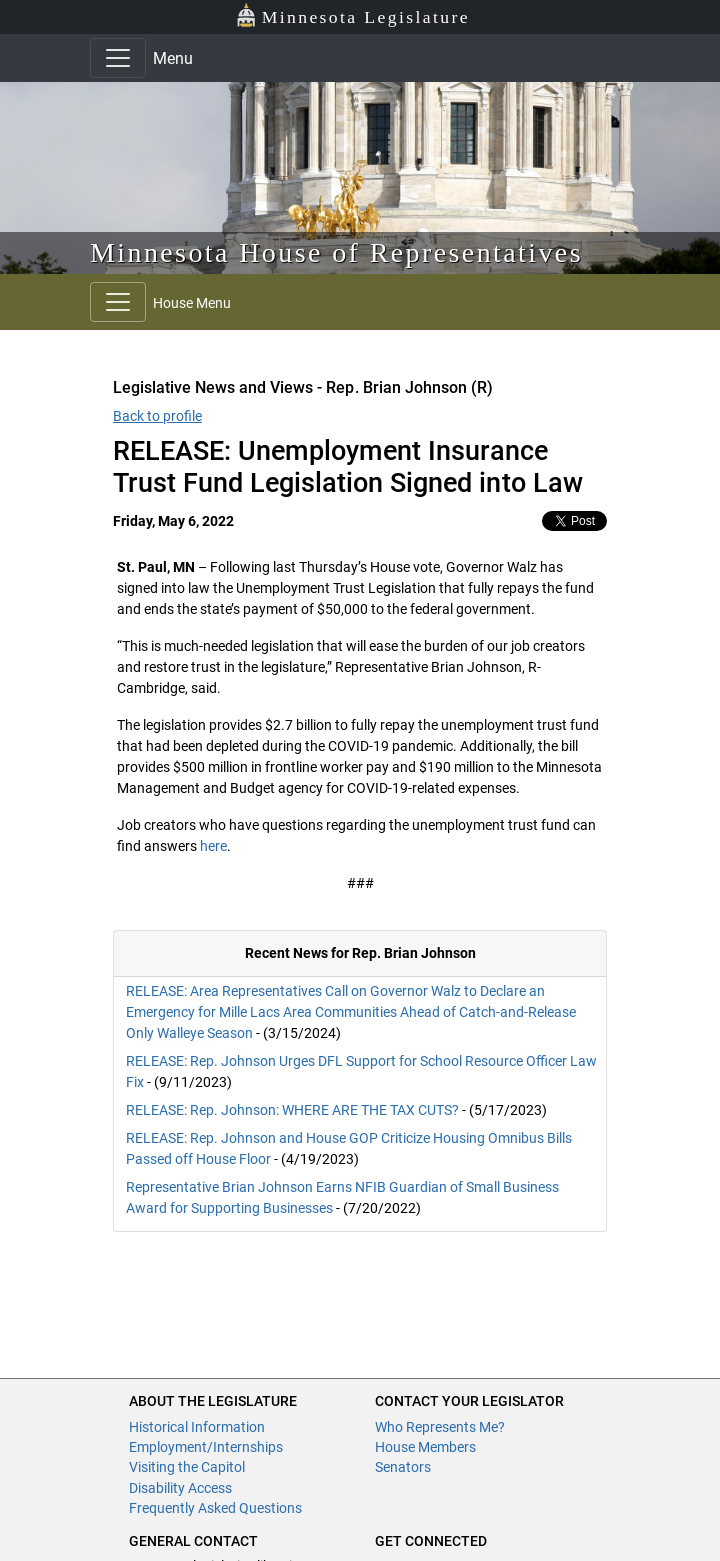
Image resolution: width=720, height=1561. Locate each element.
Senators (403, 1467)
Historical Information (197, 1427)
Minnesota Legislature (352, 15)
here (213, 846)
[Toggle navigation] (118, 58)
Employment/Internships (206, 1447)
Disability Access (180, 1488)
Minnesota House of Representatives (336, 252)
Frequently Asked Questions (215, 1508)
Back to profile (157, 416)
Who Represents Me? (440, 1427)
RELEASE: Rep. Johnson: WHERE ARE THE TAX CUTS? (292, 1110)
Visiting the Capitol (187, 1467)
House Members (425, 1447)
